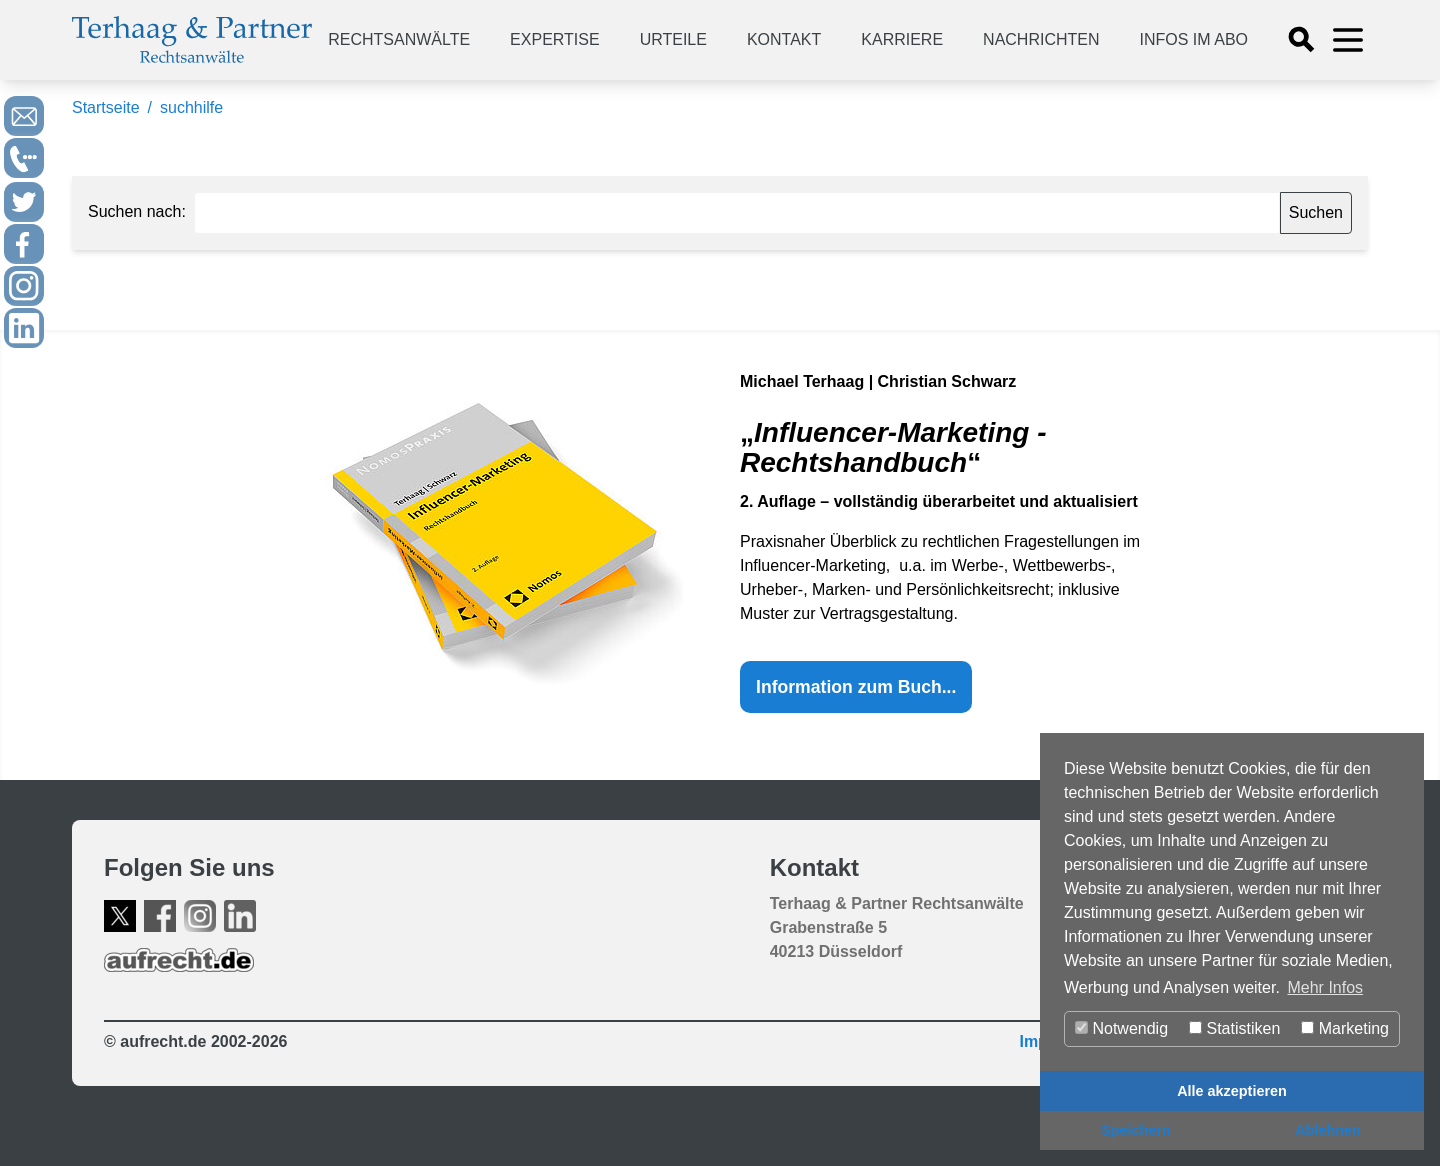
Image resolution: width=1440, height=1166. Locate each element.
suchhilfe (191, 107)
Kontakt (784, 39)
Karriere (902, 39)
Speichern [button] (1136, 1130)
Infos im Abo (1194, 39)
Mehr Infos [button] (1325, 987)
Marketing (1345, 1028)
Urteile (673, 39)
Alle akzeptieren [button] (1232, 1091)
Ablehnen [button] (1328, 1130)
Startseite (106, 107)
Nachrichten (1041, 39)
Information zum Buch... (856, 687)
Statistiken (1234, 1028)
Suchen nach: (137, 211)
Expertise (555, 39)
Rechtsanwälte (399, 39)
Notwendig (1121, 1028)
